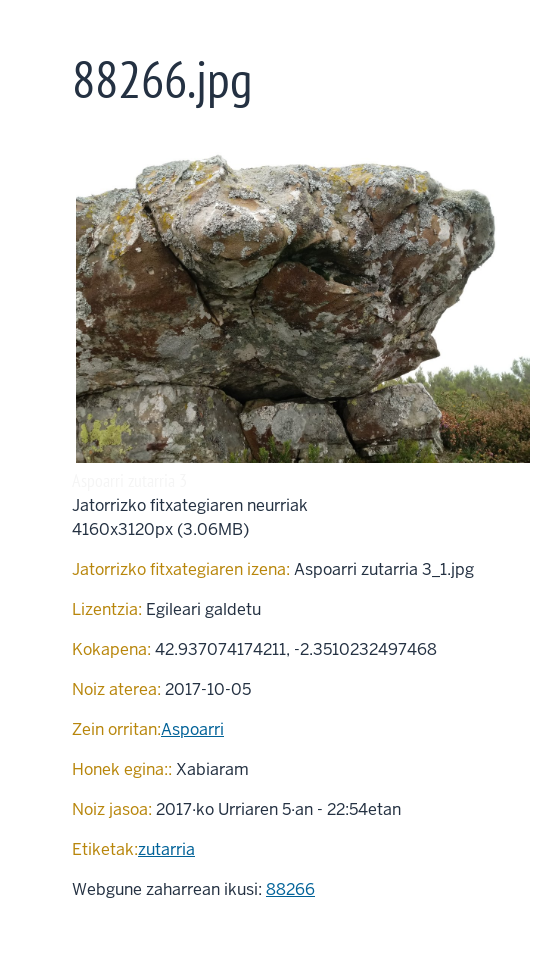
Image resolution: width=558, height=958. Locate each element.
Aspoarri (192, 729)
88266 (290, 889)
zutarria (166, 849)
